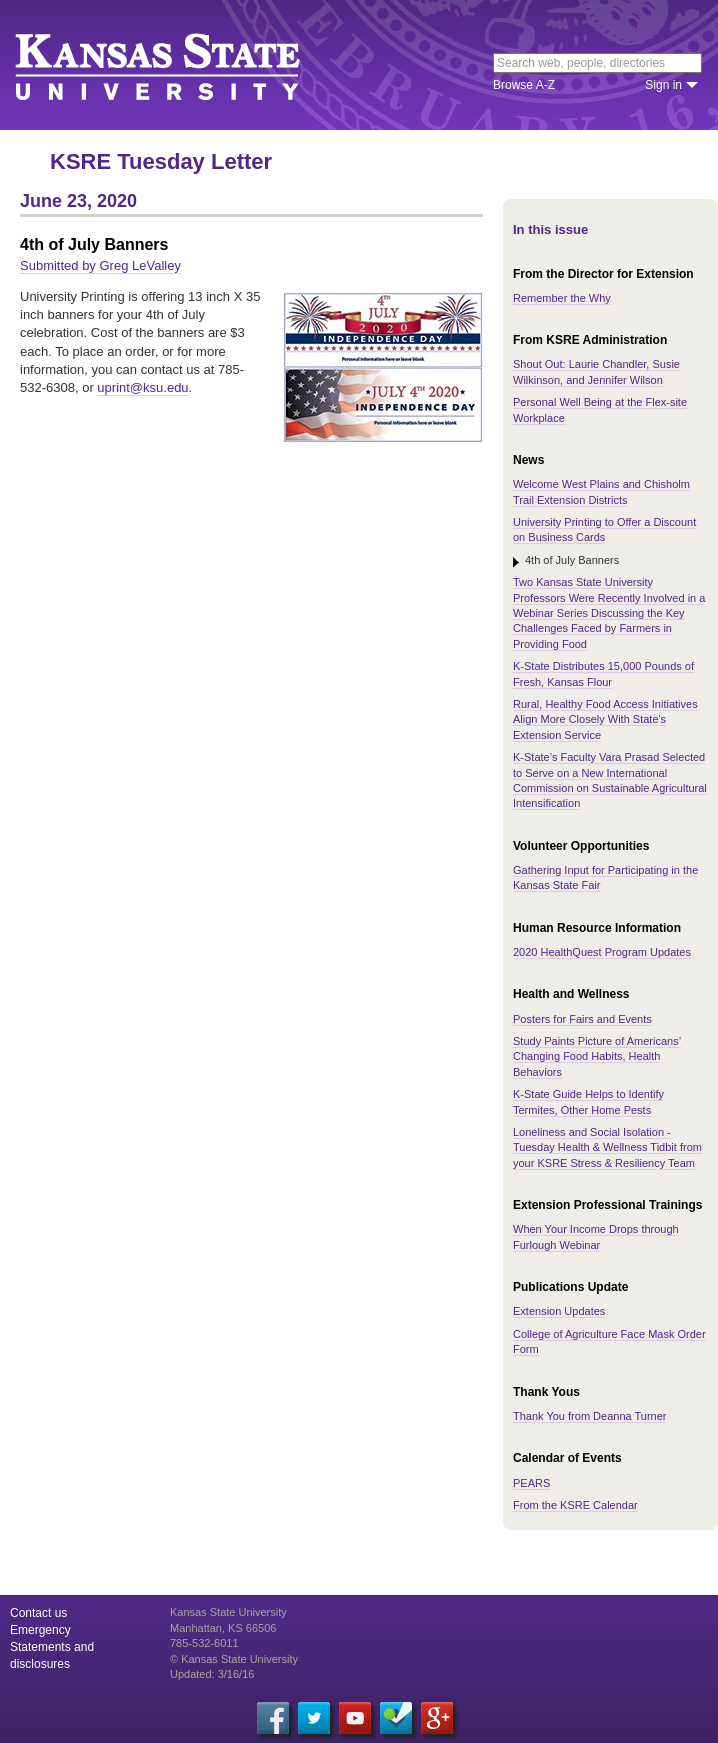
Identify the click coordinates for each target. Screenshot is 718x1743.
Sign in (663, 85)
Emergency (40, 1630)
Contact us (38, 1613)
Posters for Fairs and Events (582, 1019)
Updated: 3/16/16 (212, 1674)
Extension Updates (559, 1311)
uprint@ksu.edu (142, 387)
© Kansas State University (234, 1659)
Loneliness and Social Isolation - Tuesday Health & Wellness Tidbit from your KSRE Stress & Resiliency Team (607, 1147)
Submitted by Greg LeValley (100, 265)
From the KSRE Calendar (575, 1505)
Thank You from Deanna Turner (589, 1416)
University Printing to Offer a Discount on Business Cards (604, 529)
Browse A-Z (524, 85)
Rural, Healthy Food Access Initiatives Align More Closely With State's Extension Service (605, 719)
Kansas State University (182, 65)
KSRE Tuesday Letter (161, 161)
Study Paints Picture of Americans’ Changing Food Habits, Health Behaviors (597, 1056)
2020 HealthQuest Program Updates (602, 952)
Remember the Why (562, 298)
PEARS (531, 1483)
